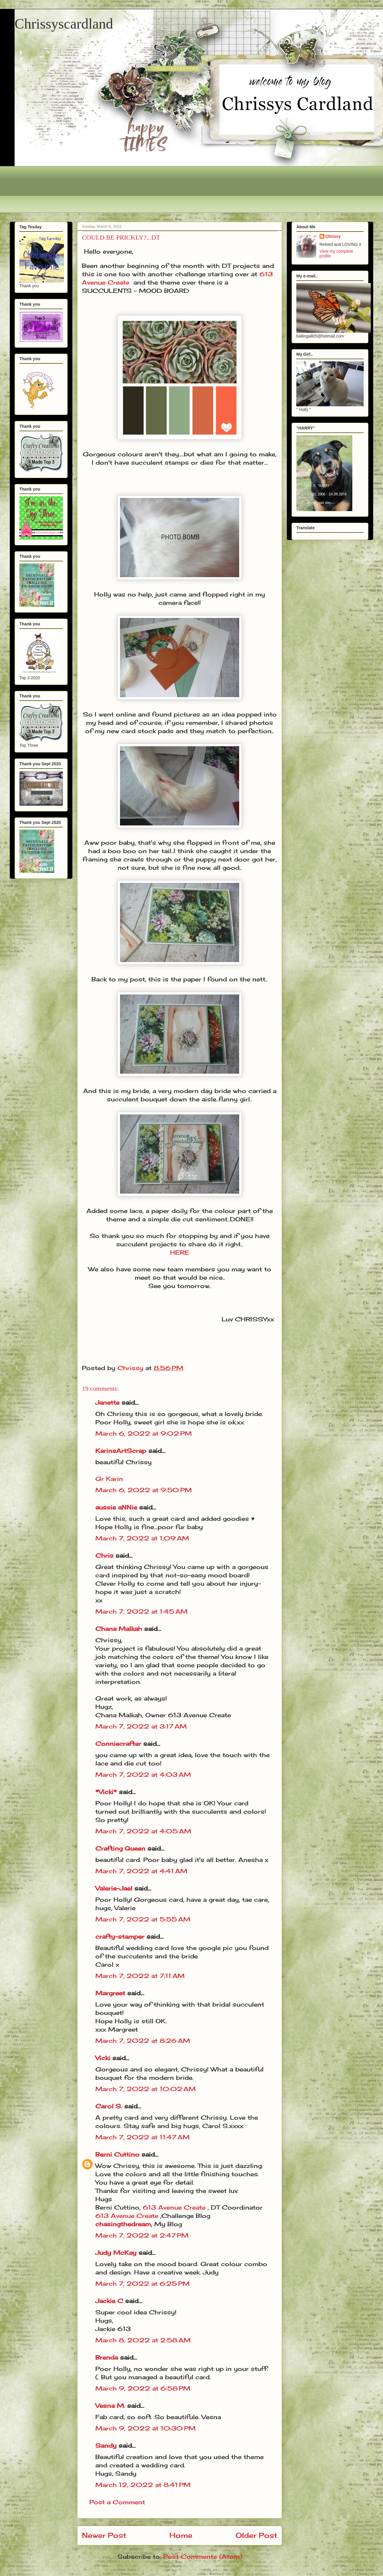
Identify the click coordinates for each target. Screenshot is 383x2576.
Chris (104, 1555)
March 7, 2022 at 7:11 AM (140, 1975)
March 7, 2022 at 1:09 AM (142, 1538)
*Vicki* (106, 1792)
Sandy (105, 2445)
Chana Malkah (118, 1628)
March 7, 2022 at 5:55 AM (142, 1919)
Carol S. (108, 2106)
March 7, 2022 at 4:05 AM (143, 1831)
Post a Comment (117, 2502)
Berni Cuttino (117, 2154)
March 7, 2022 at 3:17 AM (141, 1726)
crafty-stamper (119, 1936)
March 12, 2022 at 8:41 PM (143, 2484)
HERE (179, 1252)
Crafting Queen (120, 1848)
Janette (107, 1402)
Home (180, 2535)
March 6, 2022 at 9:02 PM (143, 1433)
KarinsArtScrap (120, 1450)
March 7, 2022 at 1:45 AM (141, 1611)
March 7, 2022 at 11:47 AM (142, 2137)
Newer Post (104, 2535)
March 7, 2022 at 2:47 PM (142, 2235)
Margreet (110, 1993)
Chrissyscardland (64, 24)
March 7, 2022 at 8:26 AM (142, 2040)
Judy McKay (115, 2252)
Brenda (106, 2357)
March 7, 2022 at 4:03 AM (143, 1774)
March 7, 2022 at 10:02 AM (145, 2089)
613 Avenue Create (175, 2207)
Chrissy (333, 236)
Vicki (102, 2058)
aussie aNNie (116, 1507)
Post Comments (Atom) (202, 2556)
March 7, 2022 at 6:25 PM (142, 2283)
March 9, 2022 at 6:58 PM (142, 2388)
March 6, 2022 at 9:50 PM (143, 1490)
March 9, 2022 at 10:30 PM (145, 2428)
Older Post (256, 2535)
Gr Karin (109, 1478)
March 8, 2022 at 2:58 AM (143, 2340)
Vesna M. (110, 2405)
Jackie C (109, 2301)
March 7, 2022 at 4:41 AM (141, 1871)
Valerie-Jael (113, 1888)
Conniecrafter (118, 1743)
